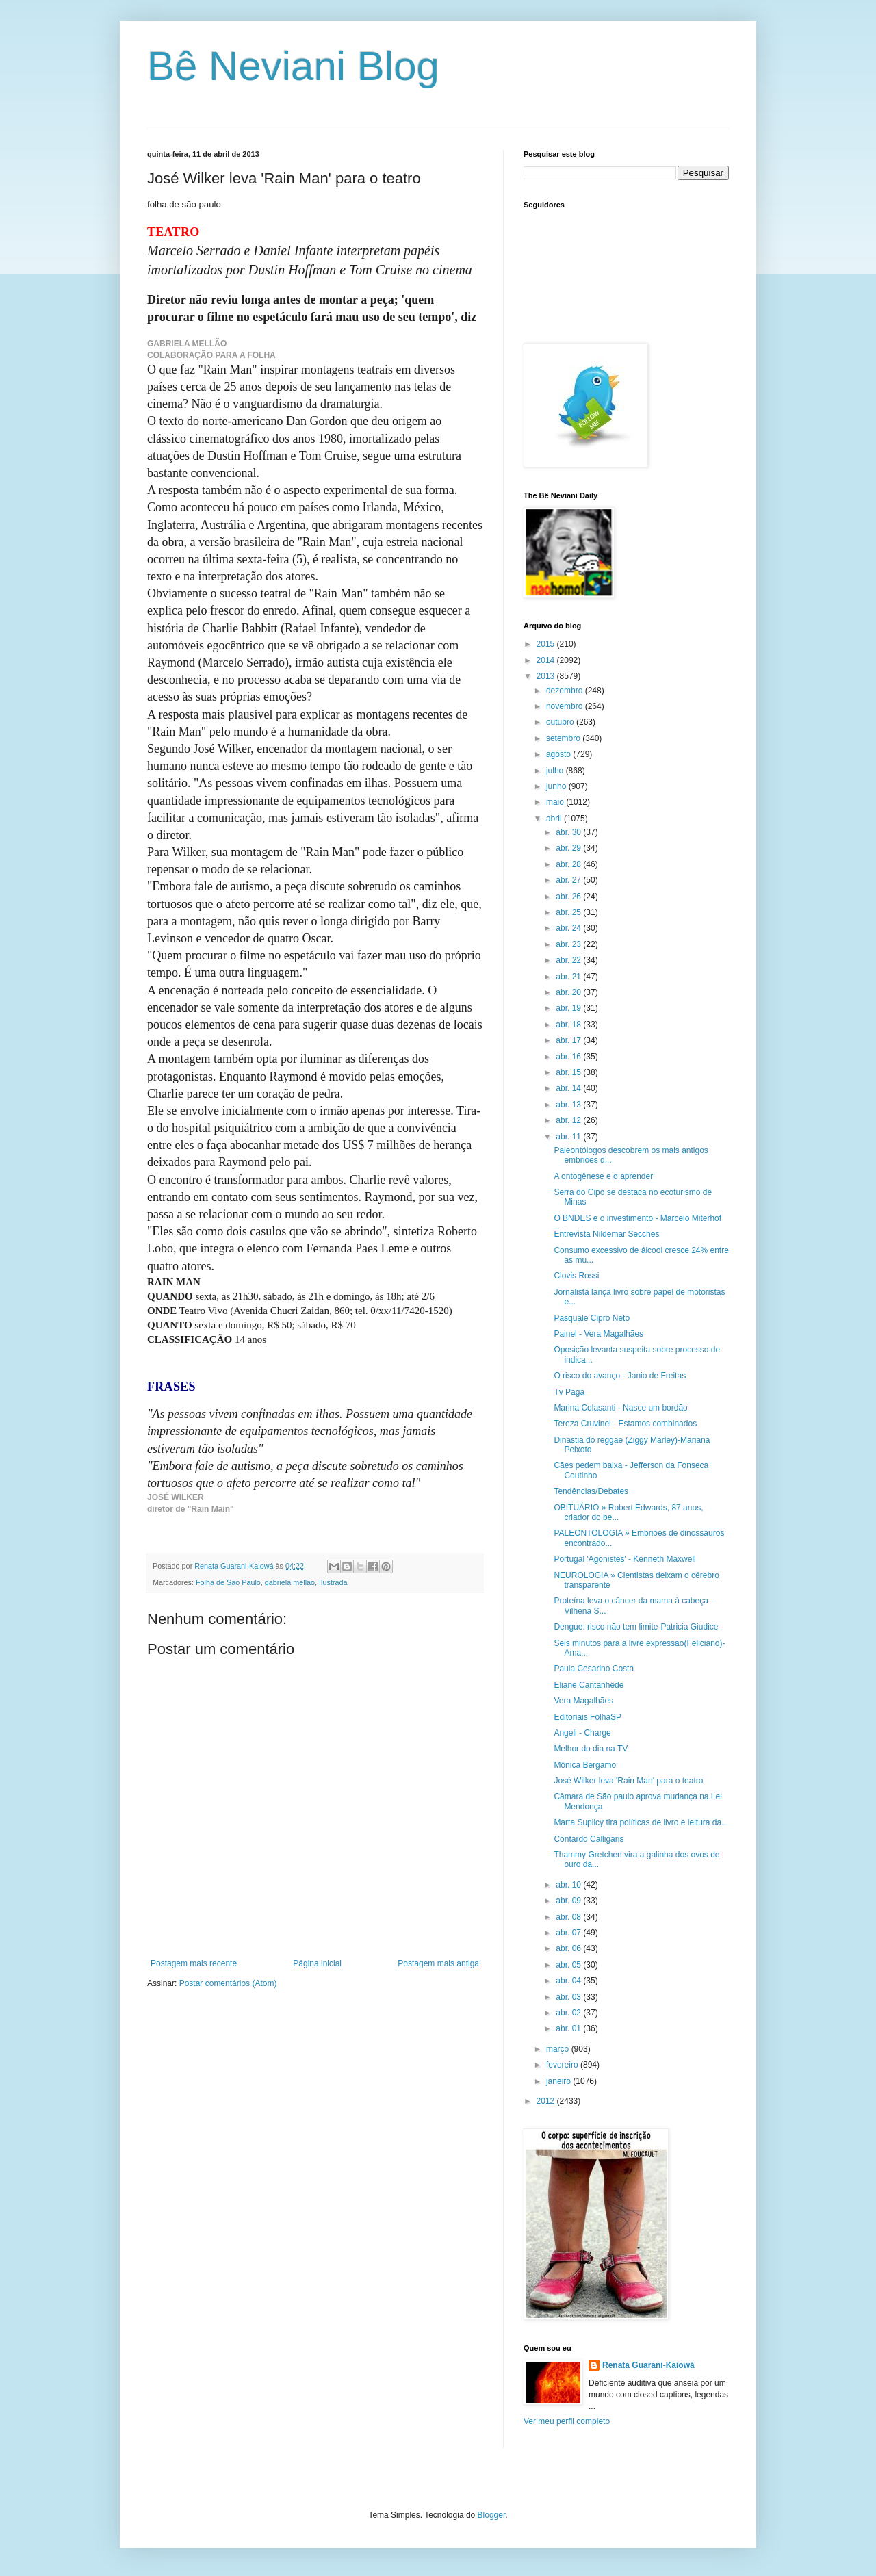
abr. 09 (569, 1900)
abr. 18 (569, 1024)
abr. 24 (569, 928)
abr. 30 (569, 832)
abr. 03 (569, 1997)
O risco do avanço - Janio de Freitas (620, 1375)
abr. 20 (569, 992)
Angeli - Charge (582, 1733)
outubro (561, 722)
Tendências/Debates (591, 1491)
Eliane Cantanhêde (588, 1685)
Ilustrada (333, 1582)
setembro (564, 738)
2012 (547, 2101)
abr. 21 (569, 976)
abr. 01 (569, 2028)
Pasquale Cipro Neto (592, 1318)
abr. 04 (569, 1980)
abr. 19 (569, 1008)
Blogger (492, 2515)
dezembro (565, 690)
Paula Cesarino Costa (594, 1668)
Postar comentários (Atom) (228, 1983)
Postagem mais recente (194, 1963)
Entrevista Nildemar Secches (606, 1234)
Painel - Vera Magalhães (598, 1334)
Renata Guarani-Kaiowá (648, 2365)
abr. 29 (569, 848)
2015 (547, 644)
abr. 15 (569, 1072)
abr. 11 (569, 1137)
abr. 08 (569, 1917)
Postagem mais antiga (438, 1963)
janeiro (559, 2081)
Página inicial (317, 1963)
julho (556, 770)
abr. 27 (569, 880)
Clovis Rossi (576, 1275)
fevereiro (563, 2065)
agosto (559, 754)
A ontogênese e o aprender (603, 1176)
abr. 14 (569, 1088)
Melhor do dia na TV (591, 1748)
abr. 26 (569, 896)
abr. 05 (569, 1965)
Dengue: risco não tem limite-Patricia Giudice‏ (636, 1627)
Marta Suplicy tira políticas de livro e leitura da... (641, 1822)
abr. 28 (569, 864)
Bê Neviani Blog (293, 66)
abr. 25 (569, 912)
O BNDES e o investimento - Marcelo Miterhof (637, 1218)
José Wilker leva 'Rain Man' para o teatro (628, 1781)
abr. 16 (569, 1056)
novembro (565, 706)
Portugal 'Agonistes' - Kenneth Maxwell (624, 1559)
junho (557, 786)
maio (556, 802)
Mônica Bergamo (585, 1765)
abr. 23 (569, 944)
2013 (547, 676)
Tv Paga (569, 1392)
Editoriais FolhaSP (587, 1717)
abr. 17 (569, 1040)
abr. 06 (569, 1948)
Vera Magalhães (583, 1700)
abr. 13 (569, 1104)
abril (555, 818)
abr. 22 (569, 960)
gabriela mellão (290, 1582)
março (558, 2049)
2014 (547, 660)
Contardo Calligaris (588, 1839)
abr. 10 (569, 1885)
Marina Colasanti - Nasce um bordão (620, 1408)
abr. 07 (569, 1932)
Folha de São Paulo (228, 1582)
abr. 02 (569, 2013)
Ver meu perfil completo (567, 2421)
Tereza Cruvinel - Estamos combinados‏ (625, 1423)
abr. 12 (569, 1120)
